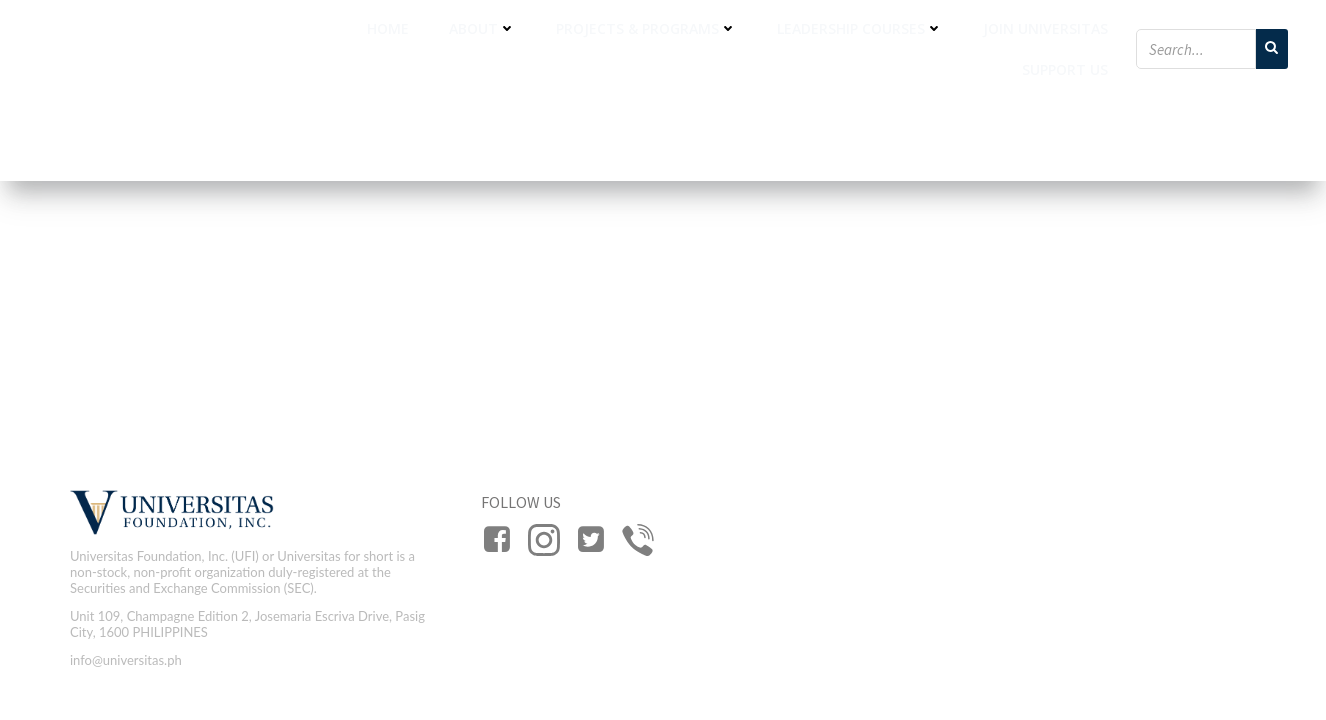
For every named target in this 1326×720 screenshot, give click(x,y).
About (482, 28)
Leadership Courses (860, 28)
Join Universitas (1045, 28)
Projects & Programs (646, 28)
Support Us (1065, 69)
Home (388, 28)
